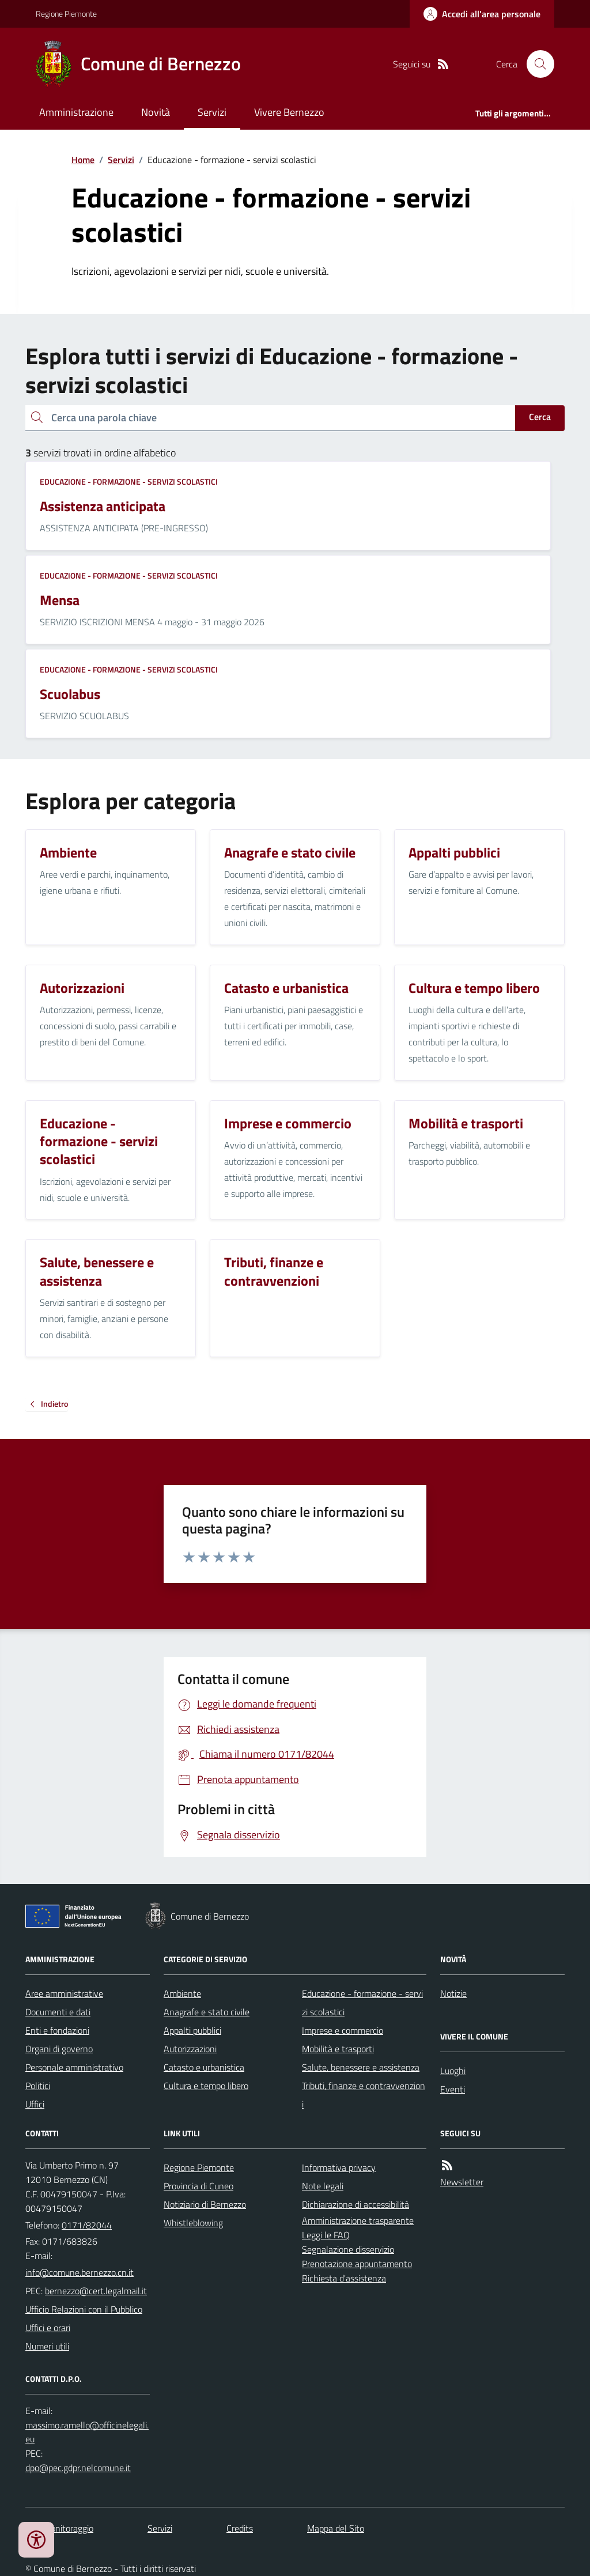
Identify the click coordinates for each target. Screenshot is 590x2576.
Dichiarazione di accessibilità (355, 2204)
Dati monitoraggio (59, 2528)
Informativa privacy (339, 2167)
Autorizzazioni (190, 2049)
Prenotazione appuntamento (357, 2264)
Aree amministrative (64, 1993)
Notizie (453, 1993)
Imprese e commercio (342, 2030)
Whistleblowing (193, 2223)
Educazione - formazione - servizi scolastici (129, 481)
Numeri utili (47, 2346)
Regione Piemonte (66, 13)
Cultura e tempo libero (206, 2085)
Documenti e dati (57, 2012)
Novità (155, 112)
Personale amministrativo (74, 2067)
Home (82, 160)
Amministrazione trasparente (358, 2220)
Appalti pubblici (192, 2030)
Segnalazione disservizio (348, 2249)
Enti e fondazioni (57, 2030)
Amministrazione (76, 112)
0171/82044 (87, 2225)
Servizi (212, 112)
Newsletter (461, 2182)
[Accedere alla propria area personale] (482, 14)
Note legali (322, 2186)
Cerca (540, 417)
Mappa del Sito (335, 2528)
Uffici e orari (47, 2328)
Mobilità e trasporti (338, 2049)
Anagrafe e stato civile (206, 2012)
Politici (37, 2085)
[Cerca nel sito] (535, 64)
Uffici (34, 2104)
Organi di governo (59, 2049)
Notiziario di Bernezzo (205, 2204)
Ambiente (182, 1993)
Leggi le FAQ (326, 2235)
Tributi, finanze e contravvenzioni (363, 2095)
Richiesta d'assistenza (344, 2278)
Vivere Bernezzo (289, 112)
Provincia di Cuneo (198, 2186)
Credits (239, 2528)
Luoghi (453, 2071)
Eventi (452, 2089)
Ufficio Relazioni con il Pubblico (83, 2309)
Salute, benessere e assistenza (360, 2067)
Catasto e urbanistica (204, 2067)
